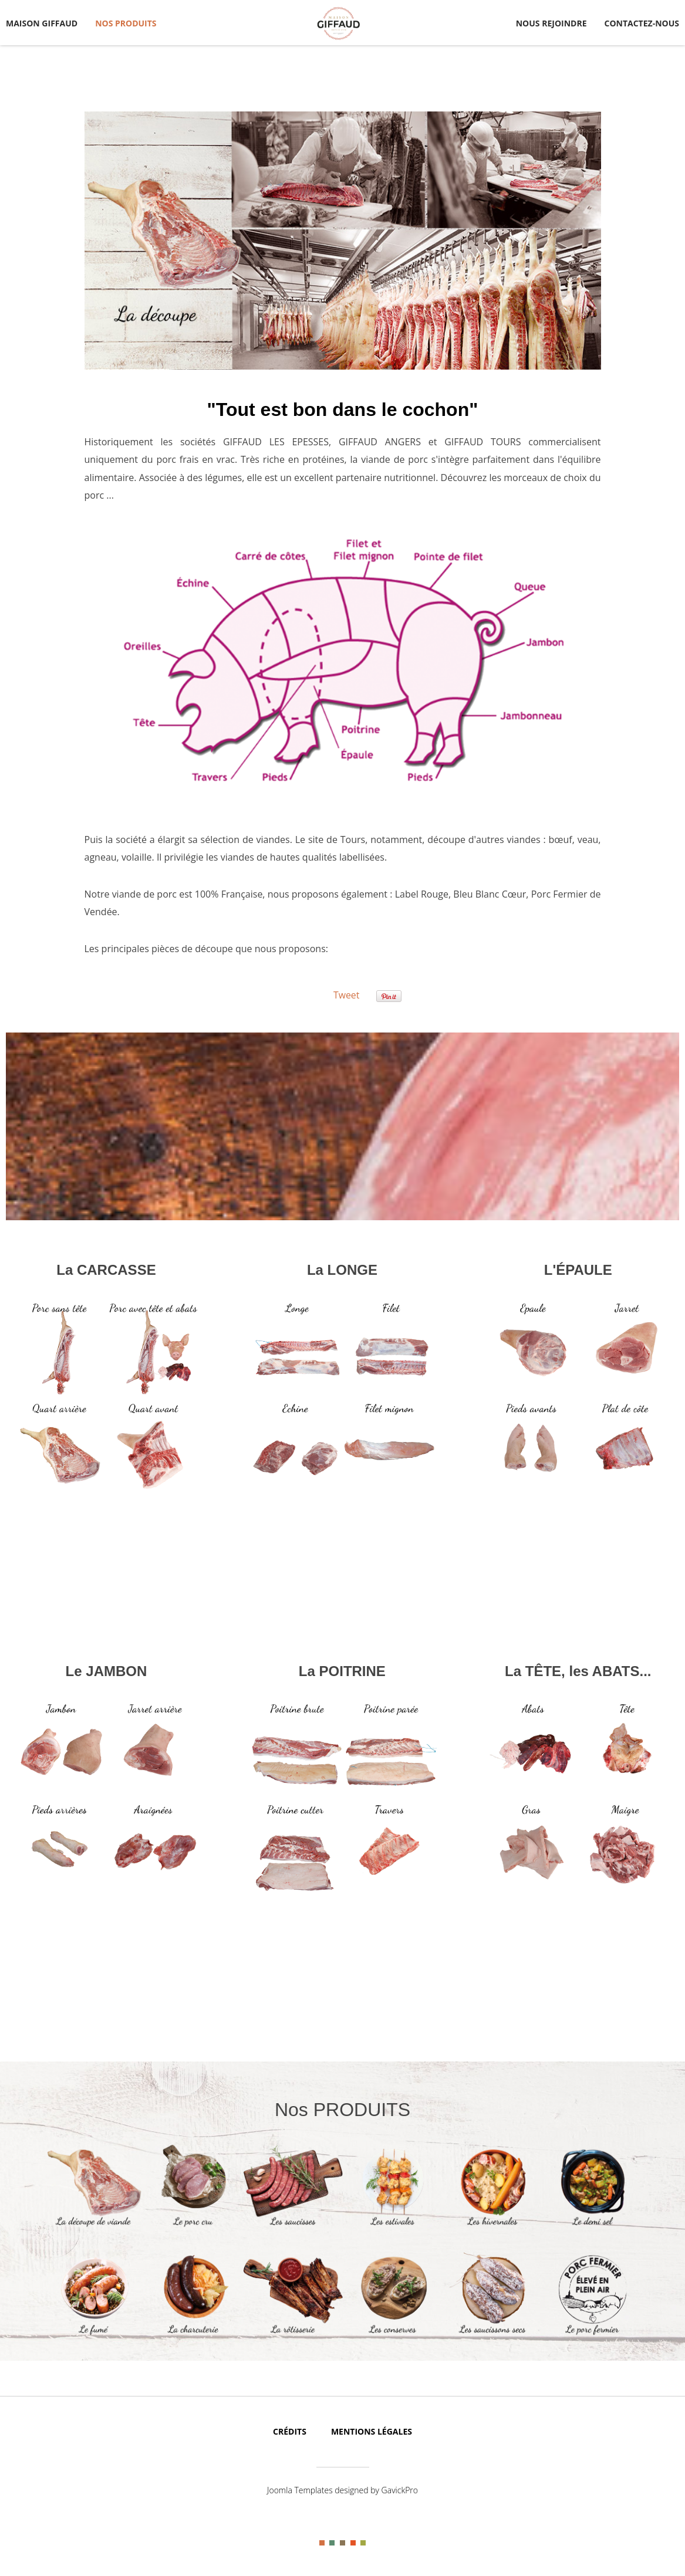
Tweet (346, 995)
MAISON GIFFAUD (41, 23)
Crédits (289, 2431)
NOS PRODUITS (125, 23)
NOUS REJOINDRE (551, 23)
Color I (322, 2542)
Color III (342, 2542)
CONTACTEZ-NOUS (641, 23)
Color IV (353, 2542)
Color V (363, 2542)
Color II (332, 2542)
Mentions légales (371, 2431)
